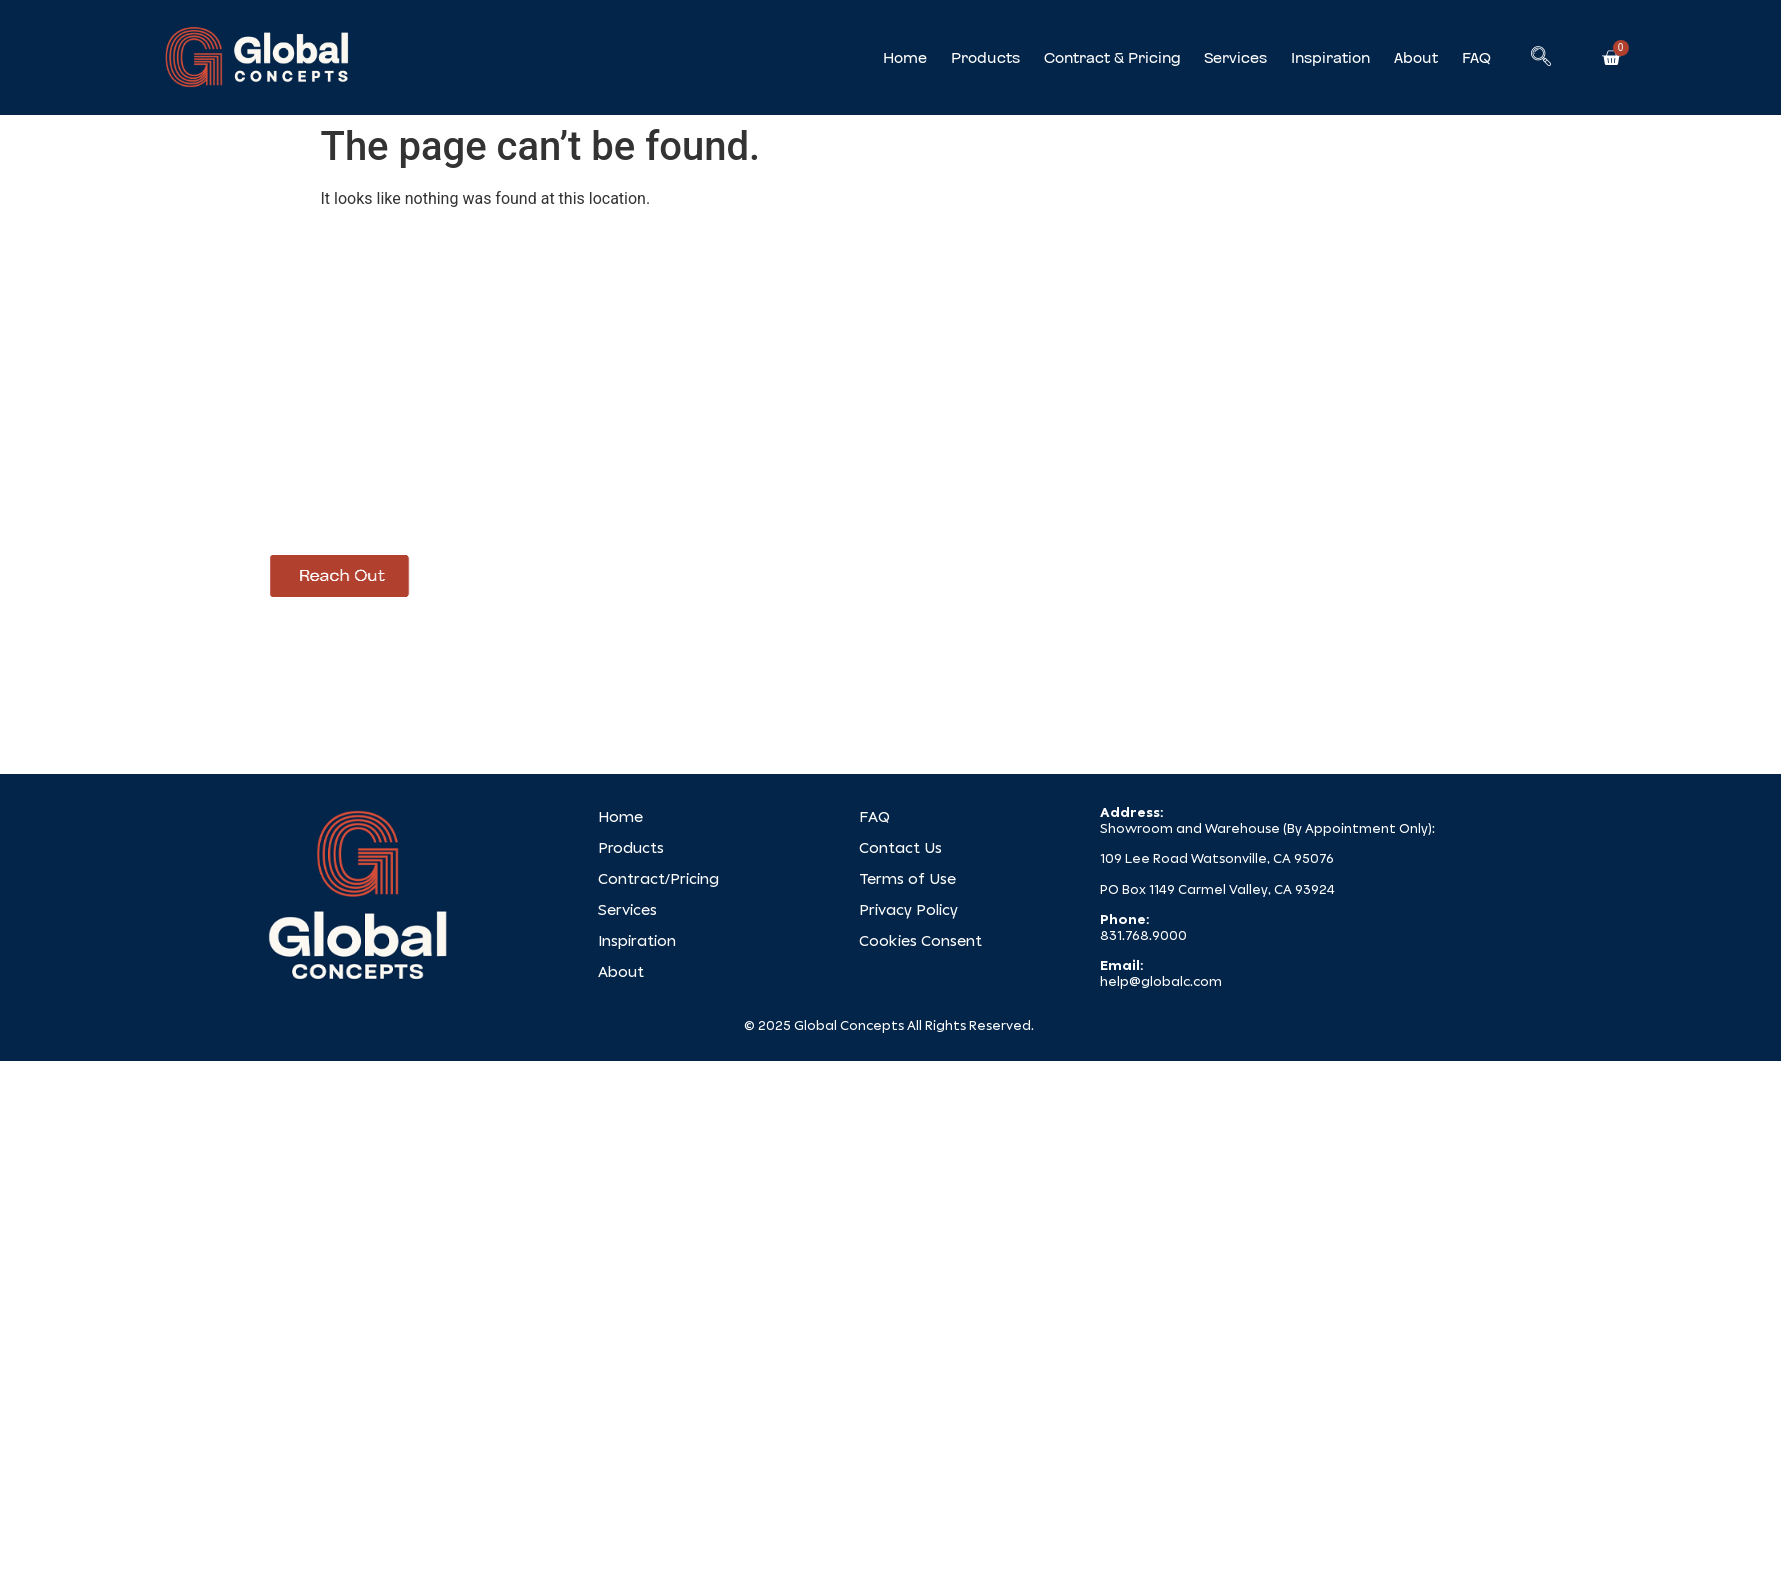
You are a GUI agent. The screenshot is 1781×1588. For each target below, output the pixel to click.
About (1416, 58)
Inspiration (1330, 58)
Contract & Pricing (1112, 58)
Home (905, 58)
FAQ (1476, 58)
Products (985, 58)
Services (1235, 58)
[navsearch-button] (1541, 58)
